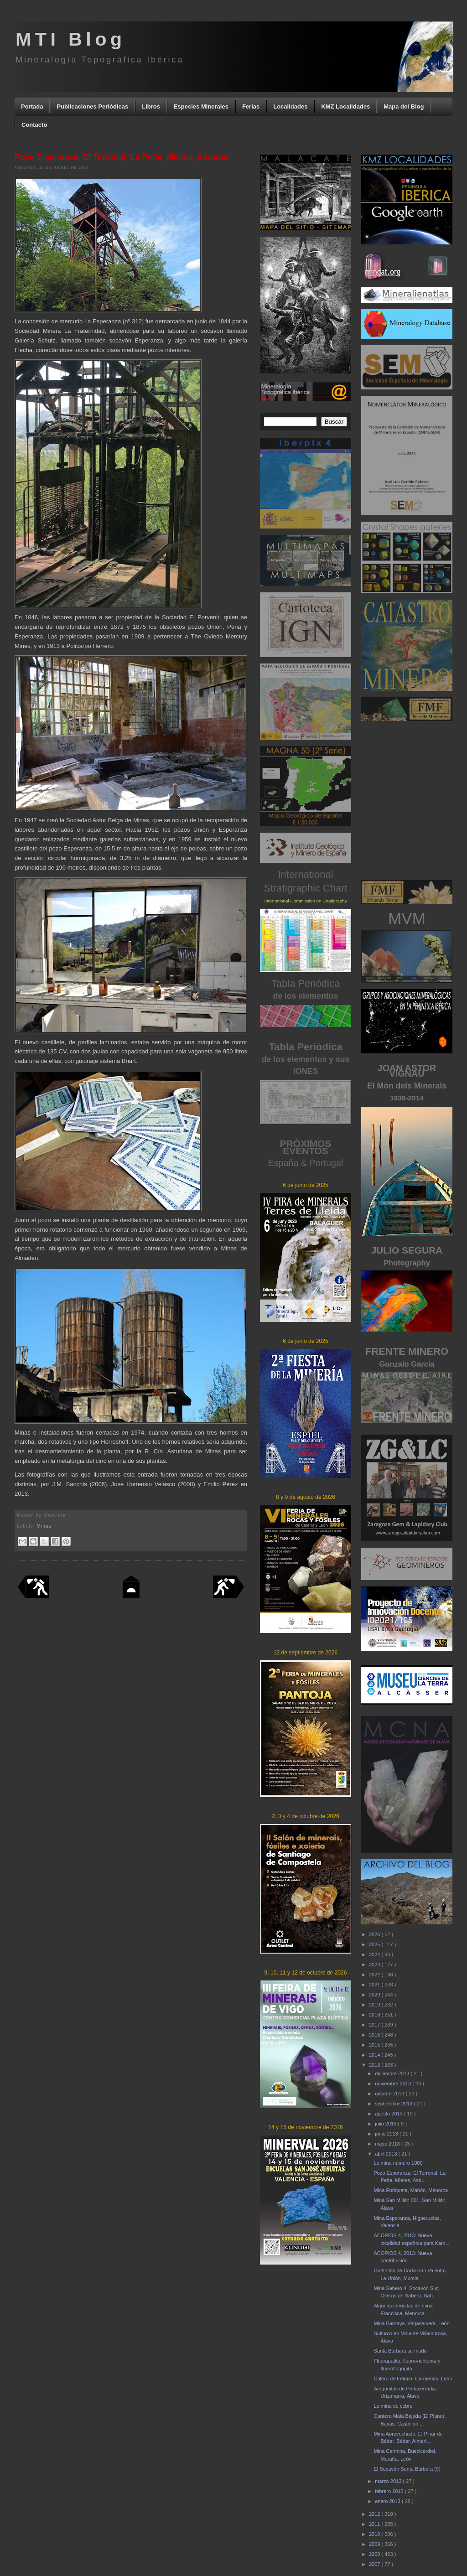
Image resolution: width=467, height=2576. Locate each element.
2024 (375, 1954)
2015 (375, 2044)
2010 (375, 2534)
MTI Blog (70, 39)
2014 (375, 2055)
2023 (375, 1964)
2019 (375, 2004)
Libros (151, 106)
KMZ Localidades (345, 106)
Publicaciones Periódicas (92, 106)
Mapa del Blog (404, 106)
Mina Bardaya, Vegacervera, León (411, 2323)
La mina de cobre (393, 2406)
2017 (375, 2024)
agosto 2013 (389, 2113)
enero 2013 (388, 2501)
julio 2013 (386, 2123)
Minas (44, 1526)
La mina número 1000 (398, 2163)
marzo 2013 (389, 2481)
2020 (375, 1994)
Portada (32, 106)
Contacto (34, 124)
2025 (375, 1944)
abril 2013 (386, 2153)
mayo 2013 (388, 2143)
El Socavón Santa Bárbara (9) (407, 2469)
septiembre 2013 (394, 2103)
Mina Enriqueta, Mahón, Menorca (411, 2190)
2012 (375, 2514)
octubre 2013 (390, 2093)
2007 (375, 2564)
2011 (375, 2524)
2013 (375, 2065)
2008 (375, 2554)
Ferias (250, 106)
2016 (375, 2034)
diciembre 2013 (392, 2073)
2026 (375, 1934)
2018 (375, 2014)
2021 (375, 1984)
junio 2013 (387, 2133)
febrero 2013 (390, 2491)
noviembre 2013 (393, 2083)
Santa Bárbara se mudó (400, 2350)
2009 (375, 2544)
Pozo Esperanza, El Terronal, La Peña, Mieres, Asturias (122, 157)
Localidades (290, 106)
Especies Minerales (201, 106)
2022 (375, 1974)
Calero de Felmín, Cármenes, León (413, 2378)
